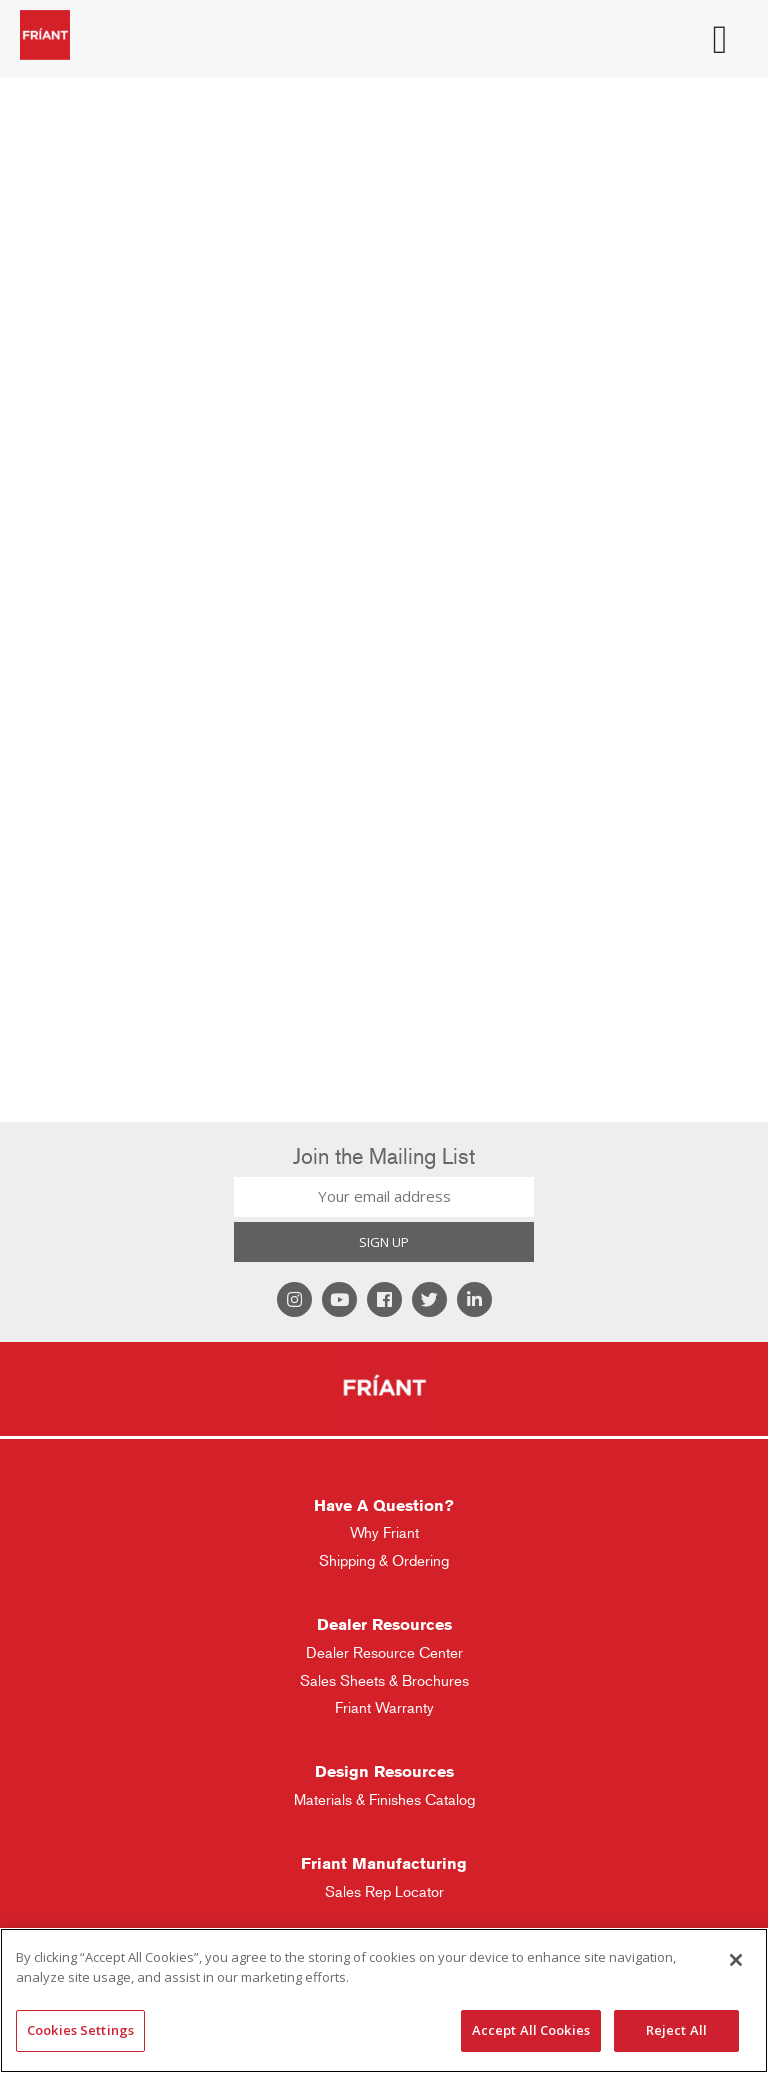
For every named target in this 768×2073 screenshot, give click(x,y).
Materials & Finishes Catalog (384, 1799)
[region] (384, 2000)
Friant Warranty (384, 1707)
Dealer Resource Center (384, 1652)
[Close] (736, 1960)
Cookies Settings (80, 2030)
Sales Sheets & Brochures (384, 1680)
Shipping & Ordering (384, 1560)
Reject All (676, 2030)
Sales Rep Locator (384, 1891)
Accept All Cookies (531, 2030)
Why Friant (384, 1532)
